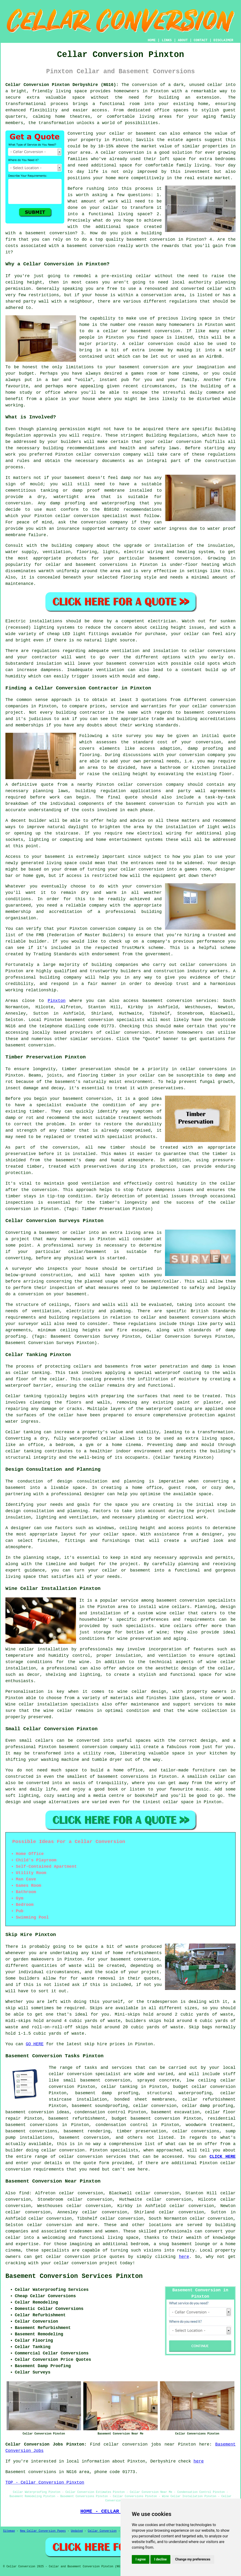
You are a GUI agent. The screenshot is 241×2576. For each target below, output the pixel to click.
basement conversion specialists (196, 1600)
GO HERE (35, 2044)
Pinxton (57, 1000)
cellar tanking (119, 2086)
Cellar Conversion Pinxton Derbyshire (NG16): (62, 84)
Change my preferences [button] (192, 2559)
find (24, 2193)
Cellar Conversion (102, 2531)
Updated (77, 2531)
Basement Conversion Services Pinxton (74, 2276)
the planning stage (36, 1557)
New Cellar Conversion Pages (43, 2531)
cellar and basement (71, 564)
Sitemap (9, 2531)
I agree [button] (141, 2559)
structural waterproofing (179, 2093)
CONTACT (201, 40)
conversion (156, 367)
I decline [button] (160, 2559)
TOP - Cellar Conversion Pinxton (44, 2482)
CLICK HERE (222, 2156)
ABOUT (183, 40)
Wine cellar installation (36, 1649)
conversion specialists (116, 1019)
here (184, 2256)
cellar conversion (127, 1032)
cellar (215, 84)
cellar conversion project (85, 2263)
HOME (152, 40)
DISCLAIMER (223, 40)
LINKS (167, 40)
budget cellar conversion (204, 2086)
